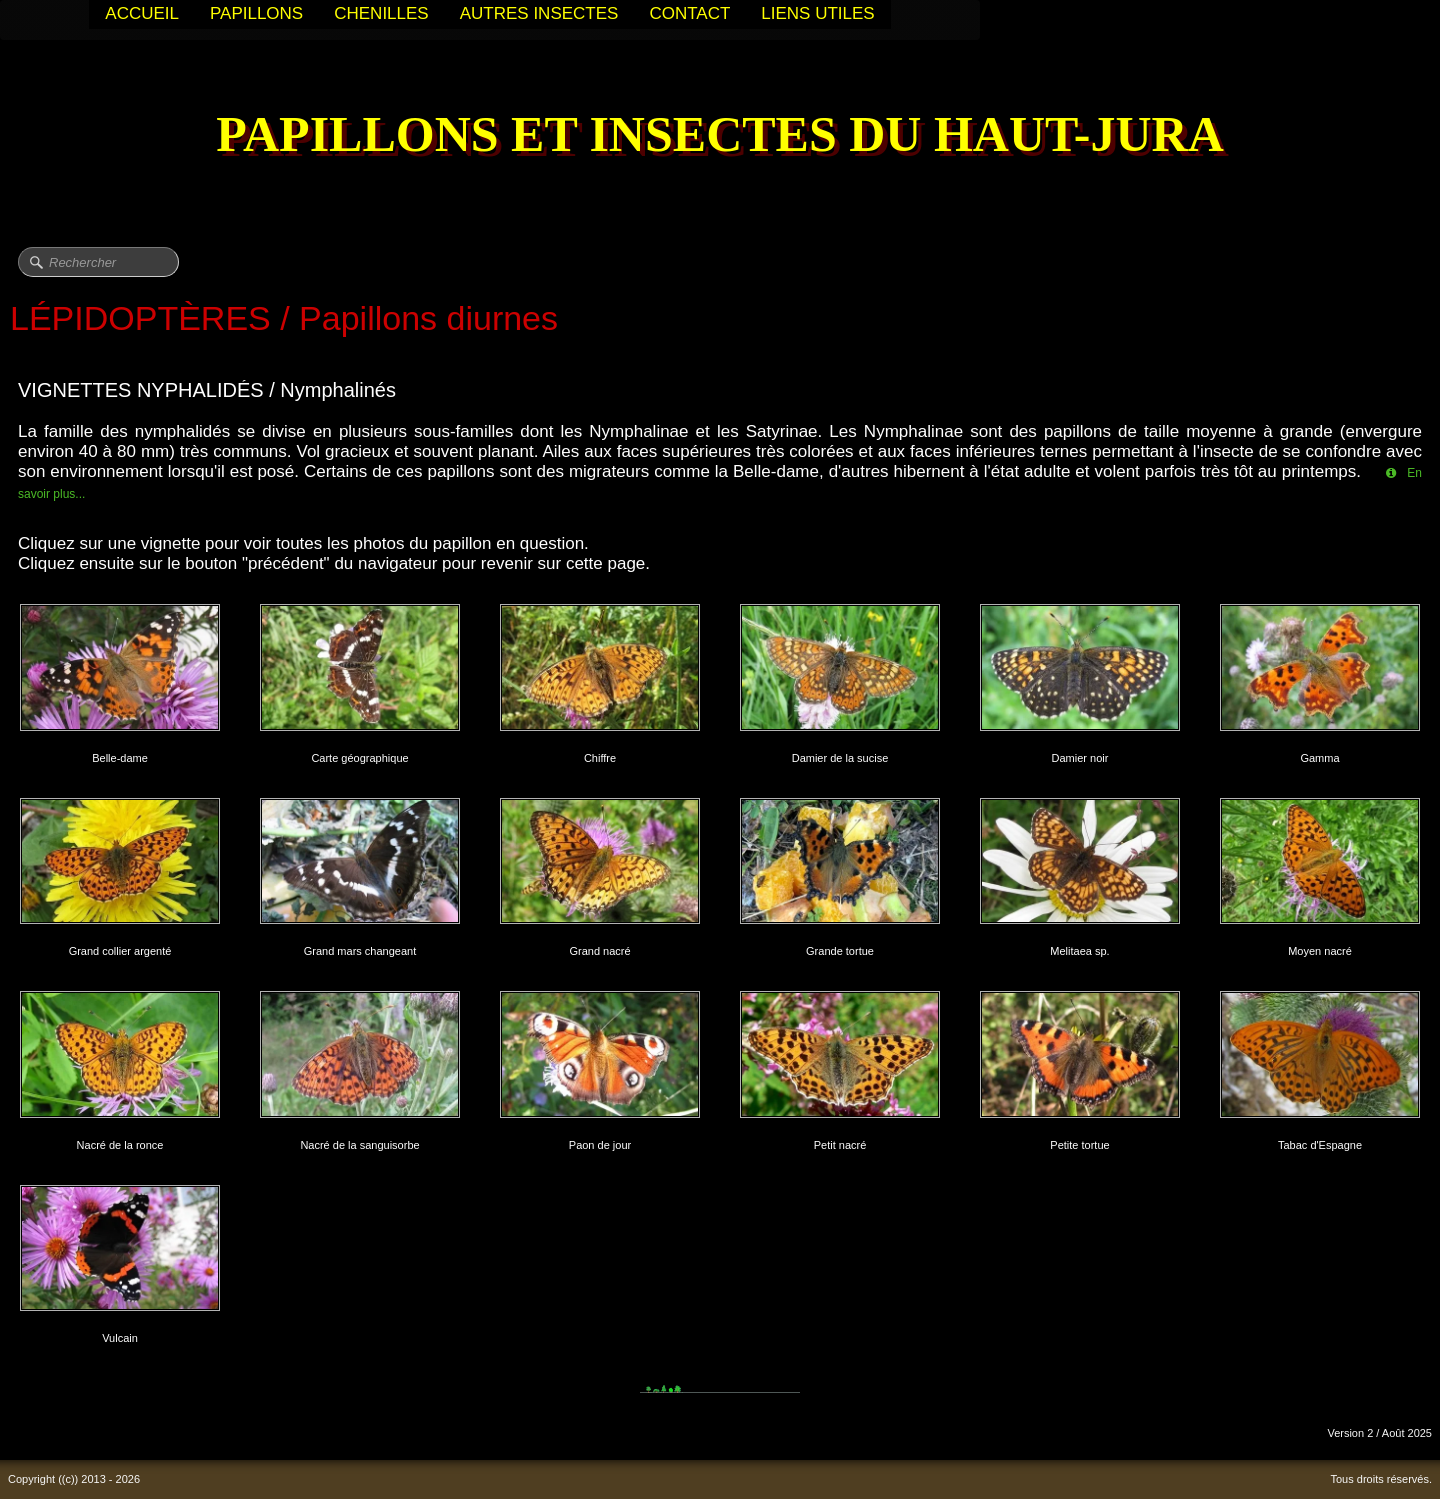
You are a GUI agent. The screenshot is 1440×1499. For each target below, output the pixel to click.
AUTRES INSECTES (539, 13)
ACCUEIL (142, 13)
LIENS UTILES (817, 13)
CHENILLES (381, 13)
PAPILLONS (256, 13)
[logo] (720, 136)
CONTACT (689, 13)
